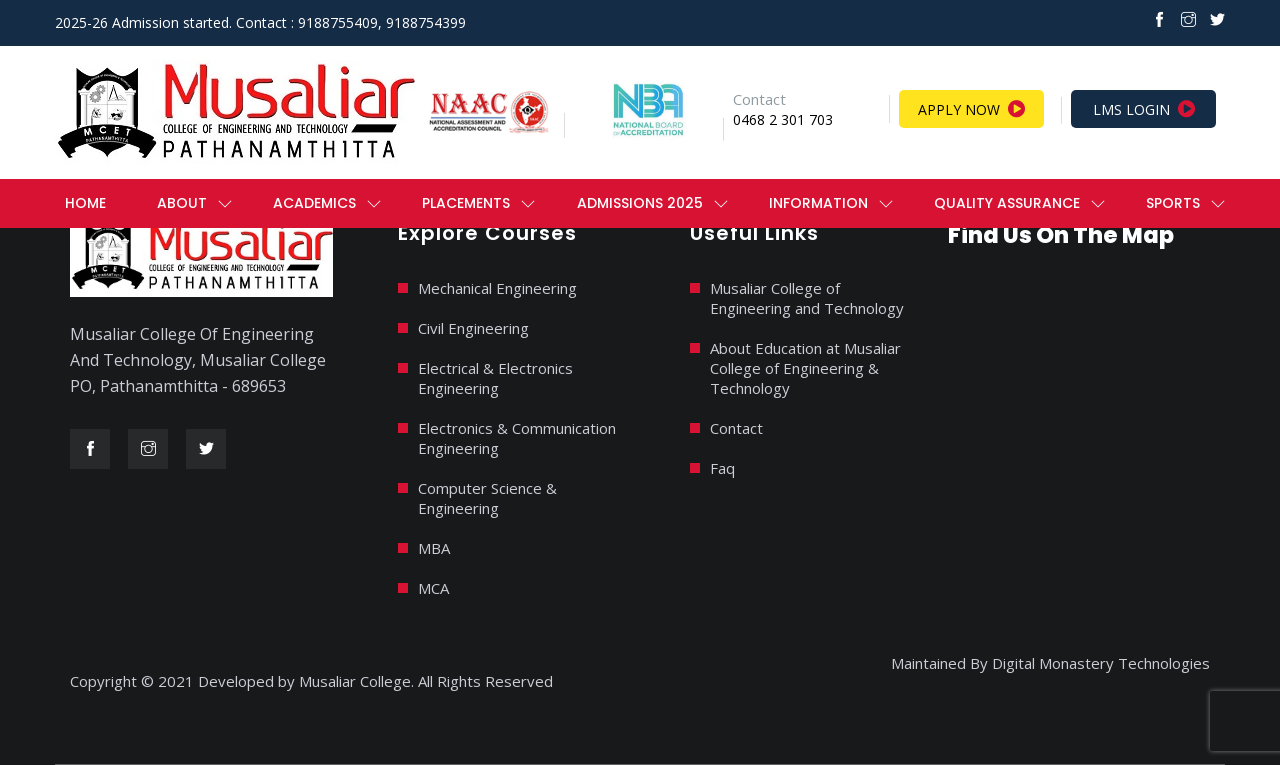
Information (818, 203)
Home (85, 203)
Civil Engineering (473, 328)
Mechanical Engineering (497, 288)
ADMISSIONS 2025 (640, 203)
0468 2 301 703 (783, 119)
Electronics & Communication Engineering (517, 438)
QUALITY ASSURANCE (1007, 203)
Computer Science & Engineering (487, 498)
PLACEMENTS (466, 203)
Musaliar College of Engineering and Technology (807, 298)
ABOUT (182, 203)
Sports (1173, 203)
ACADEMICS (314, 203)
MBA (434, 548)
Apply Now (971, 109)
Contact (736, 428)
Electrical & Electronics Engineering (495, 378)
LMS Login (1144, 109)
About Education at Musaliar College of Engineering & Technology (805, 368)
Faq (722, 468)
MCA (433, 588)
